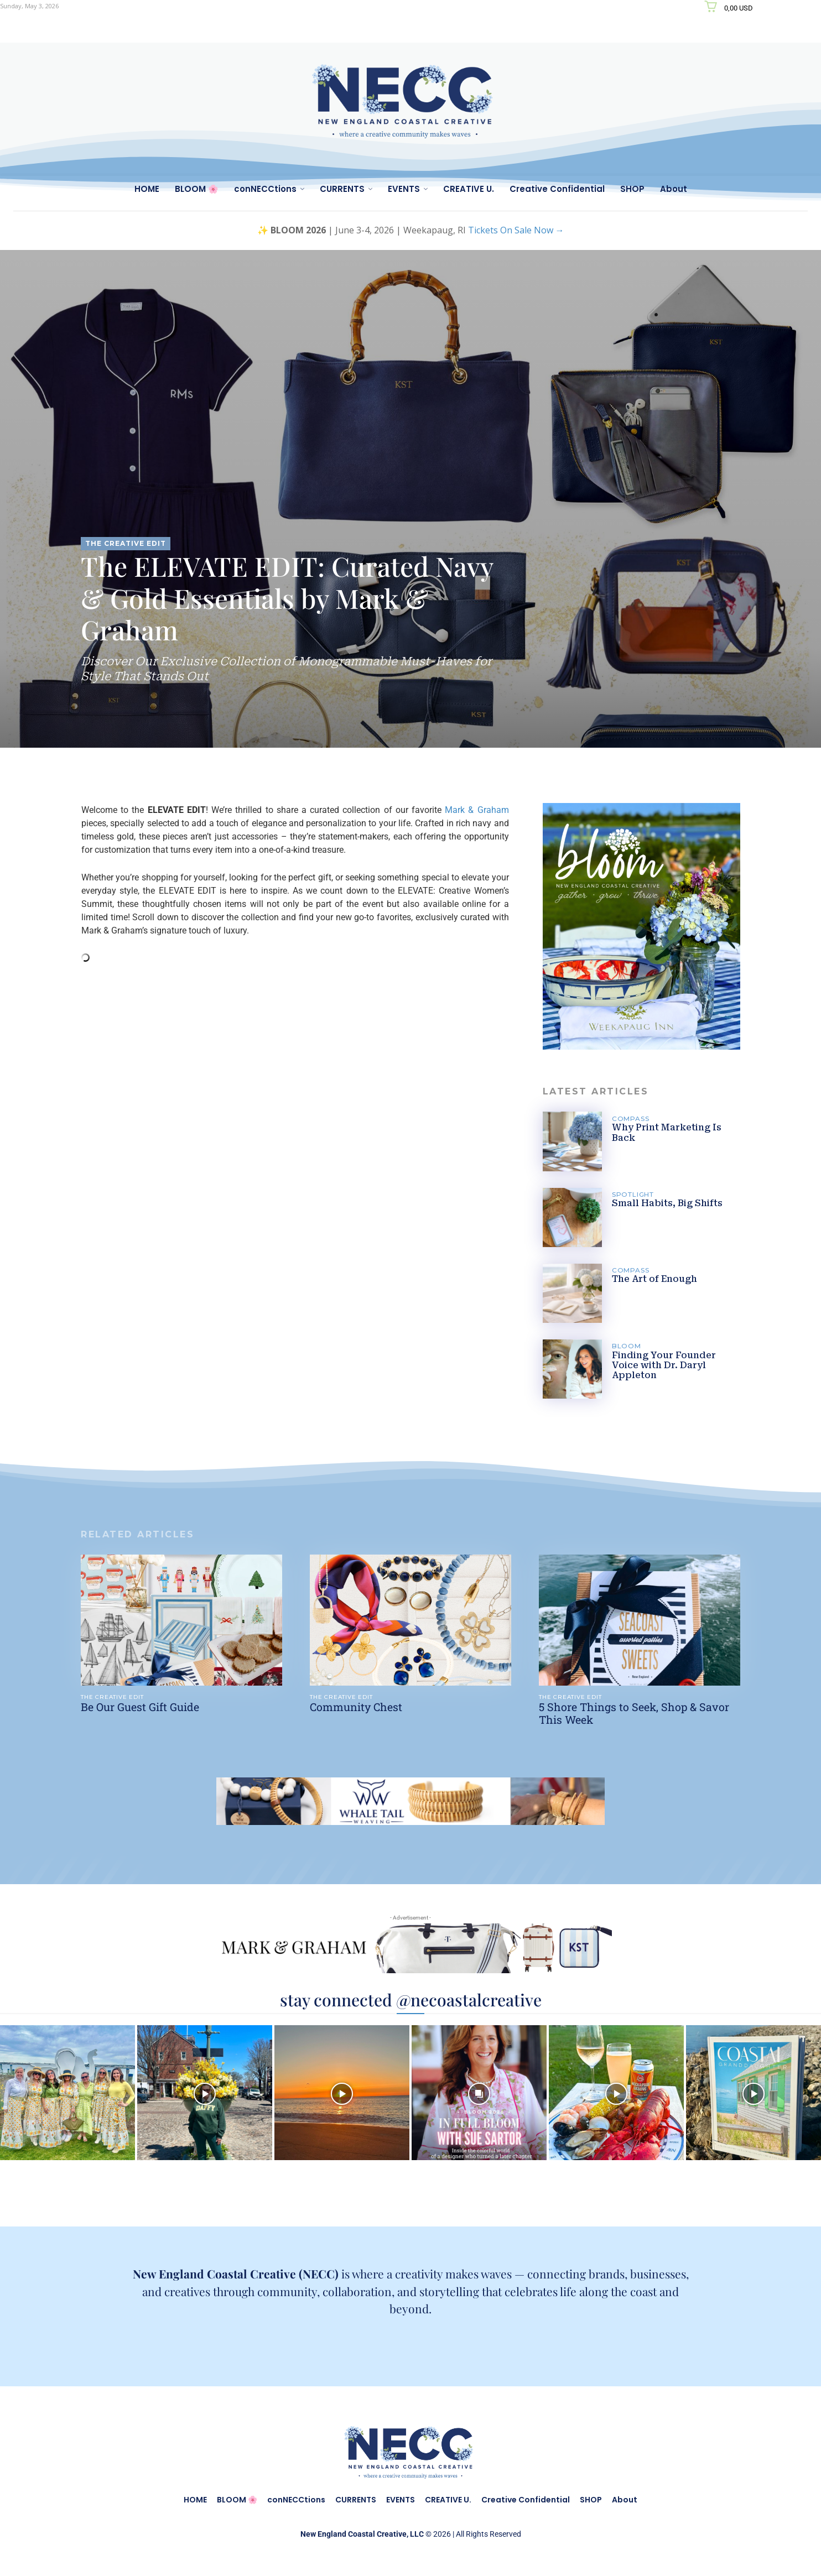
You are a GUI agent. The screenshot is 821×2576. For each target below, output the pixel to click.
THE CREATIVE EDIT (125, 543)
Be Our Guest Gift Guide (140, 1706)
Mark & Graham (476, 810)
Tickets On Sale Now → (516, 230)
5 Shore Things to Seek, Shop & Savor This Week (635, 1713)
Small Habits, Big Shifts (667, 1203)
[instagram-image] (67, 2092)
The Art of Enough (655, 1279)
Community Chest (357, 1706)
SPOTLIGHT (634, 1194)
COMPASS (630, 1118)
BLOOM (626, 1346)
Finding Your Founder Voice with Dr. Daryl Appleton (664, 1365)
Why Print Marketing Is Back (667, 1132)
